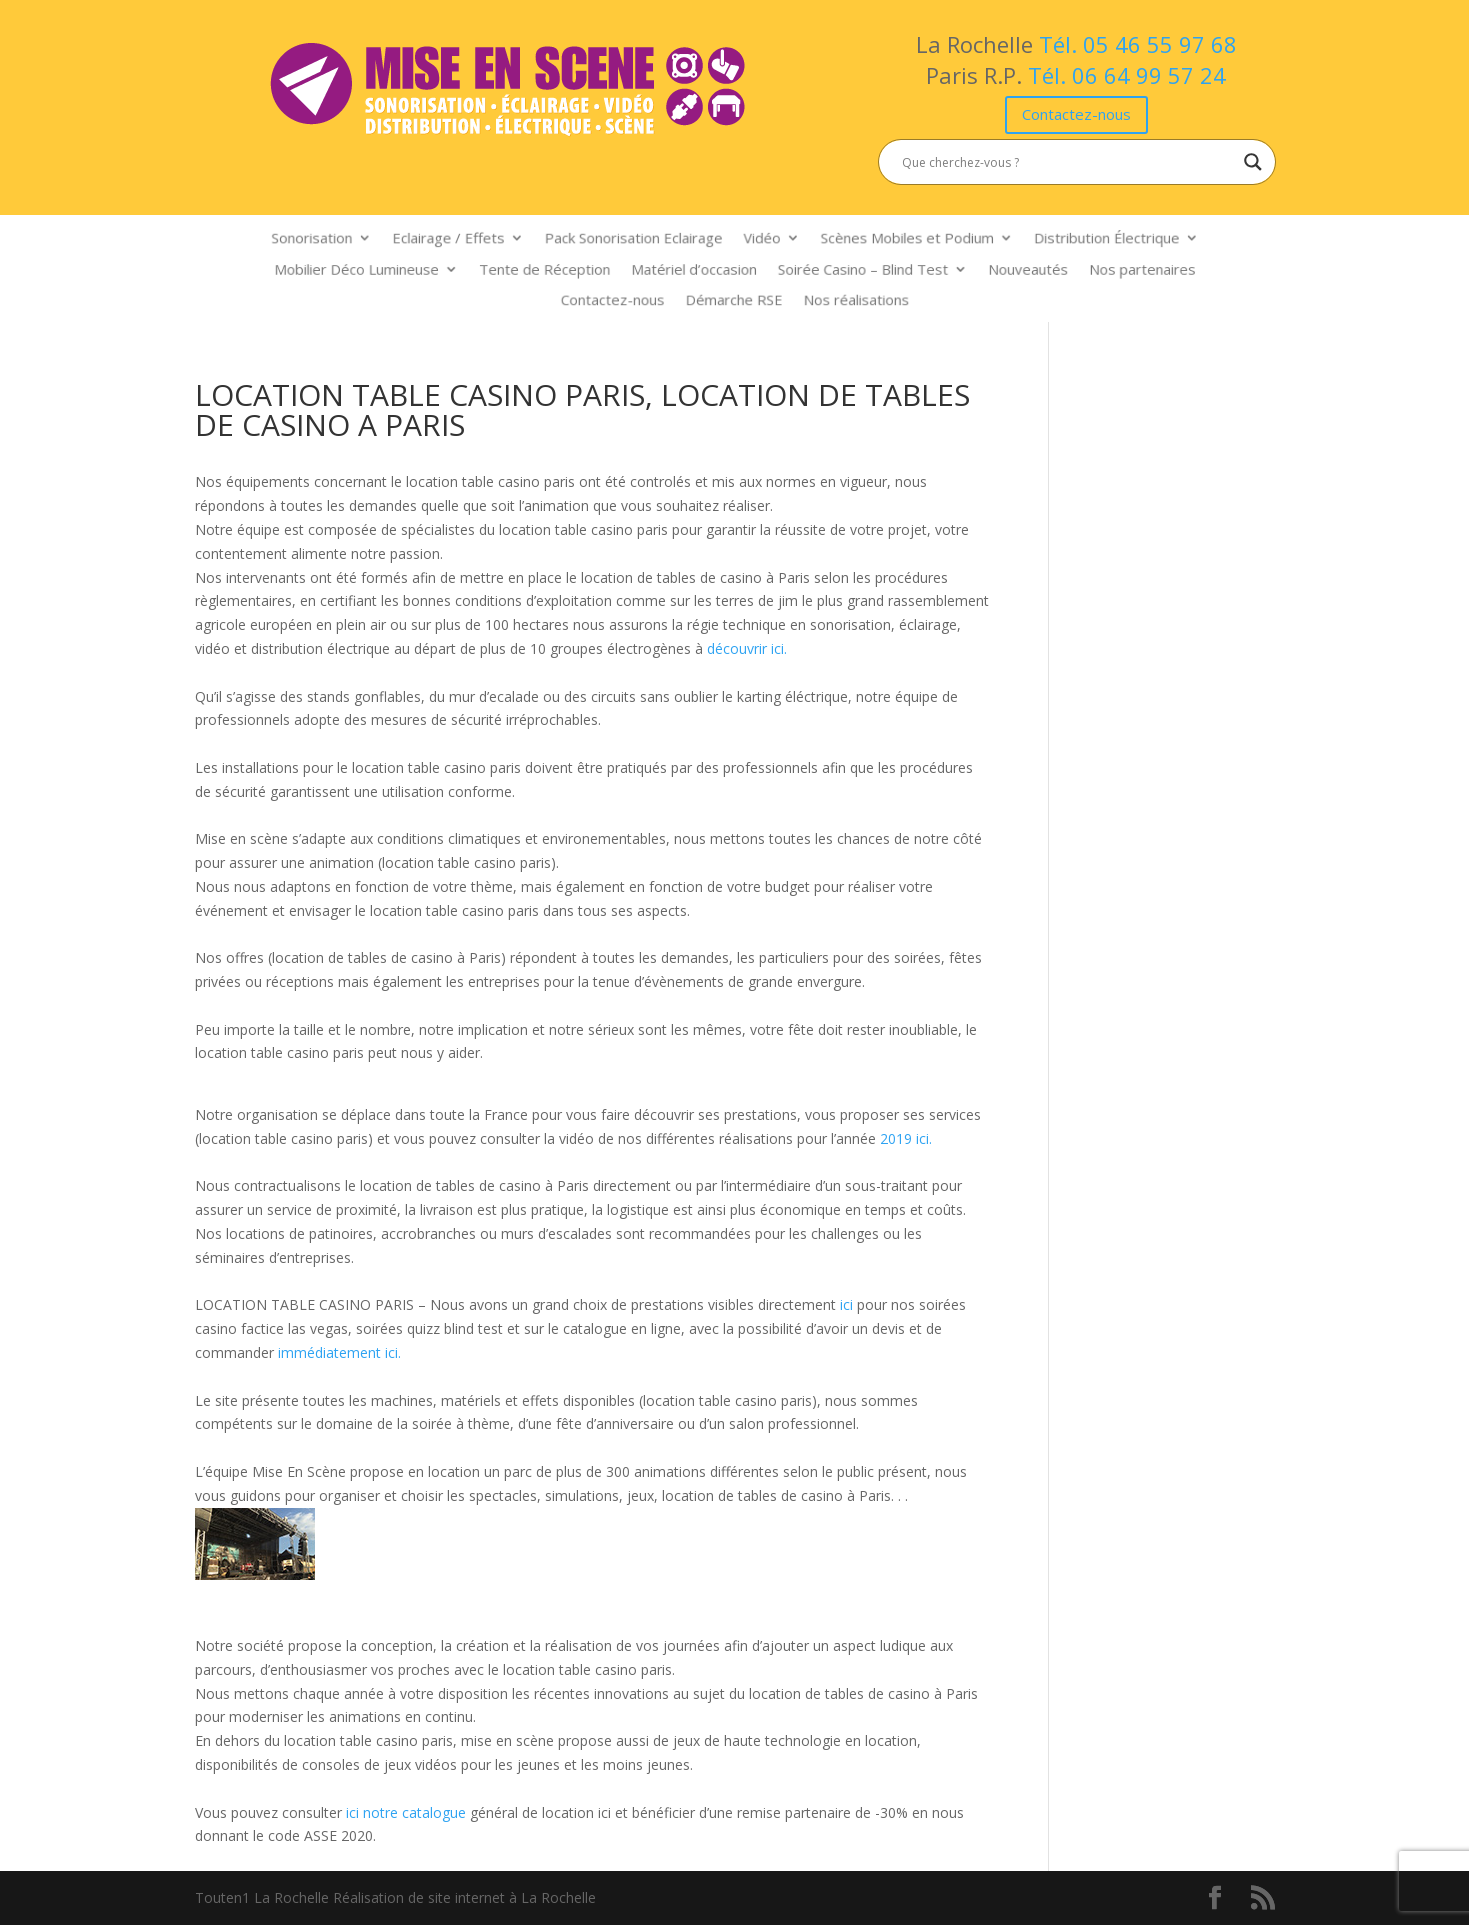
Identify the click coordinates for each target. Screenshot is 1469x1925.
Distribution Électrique (1079, 241)
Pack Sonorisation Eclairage (640, 241)
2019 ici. (906, 1138)
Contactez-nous (1076, 114)
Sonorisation (341, 241)
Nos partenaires (1112, 269)
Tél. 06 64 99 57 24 (1127, 75)
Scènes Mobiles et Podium (894, 241)
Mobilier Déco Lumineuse (383, 269)
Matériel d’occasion (696, 269)
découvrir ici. (747, 648)
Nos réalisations (847, 298)
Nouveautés (1007, 269)
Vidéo (759, 241)
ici (848, 1304)
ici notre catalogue (406, 1812)
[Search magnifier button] (1253, 162)
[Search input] (1068, 162)
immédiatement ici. (339, 1352)
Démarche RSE (734, 298)
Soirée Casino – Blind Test (853, 269)
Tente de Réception (558, 269)
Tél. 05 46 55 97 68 (1138, 44)
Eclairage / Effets (468, 241)
